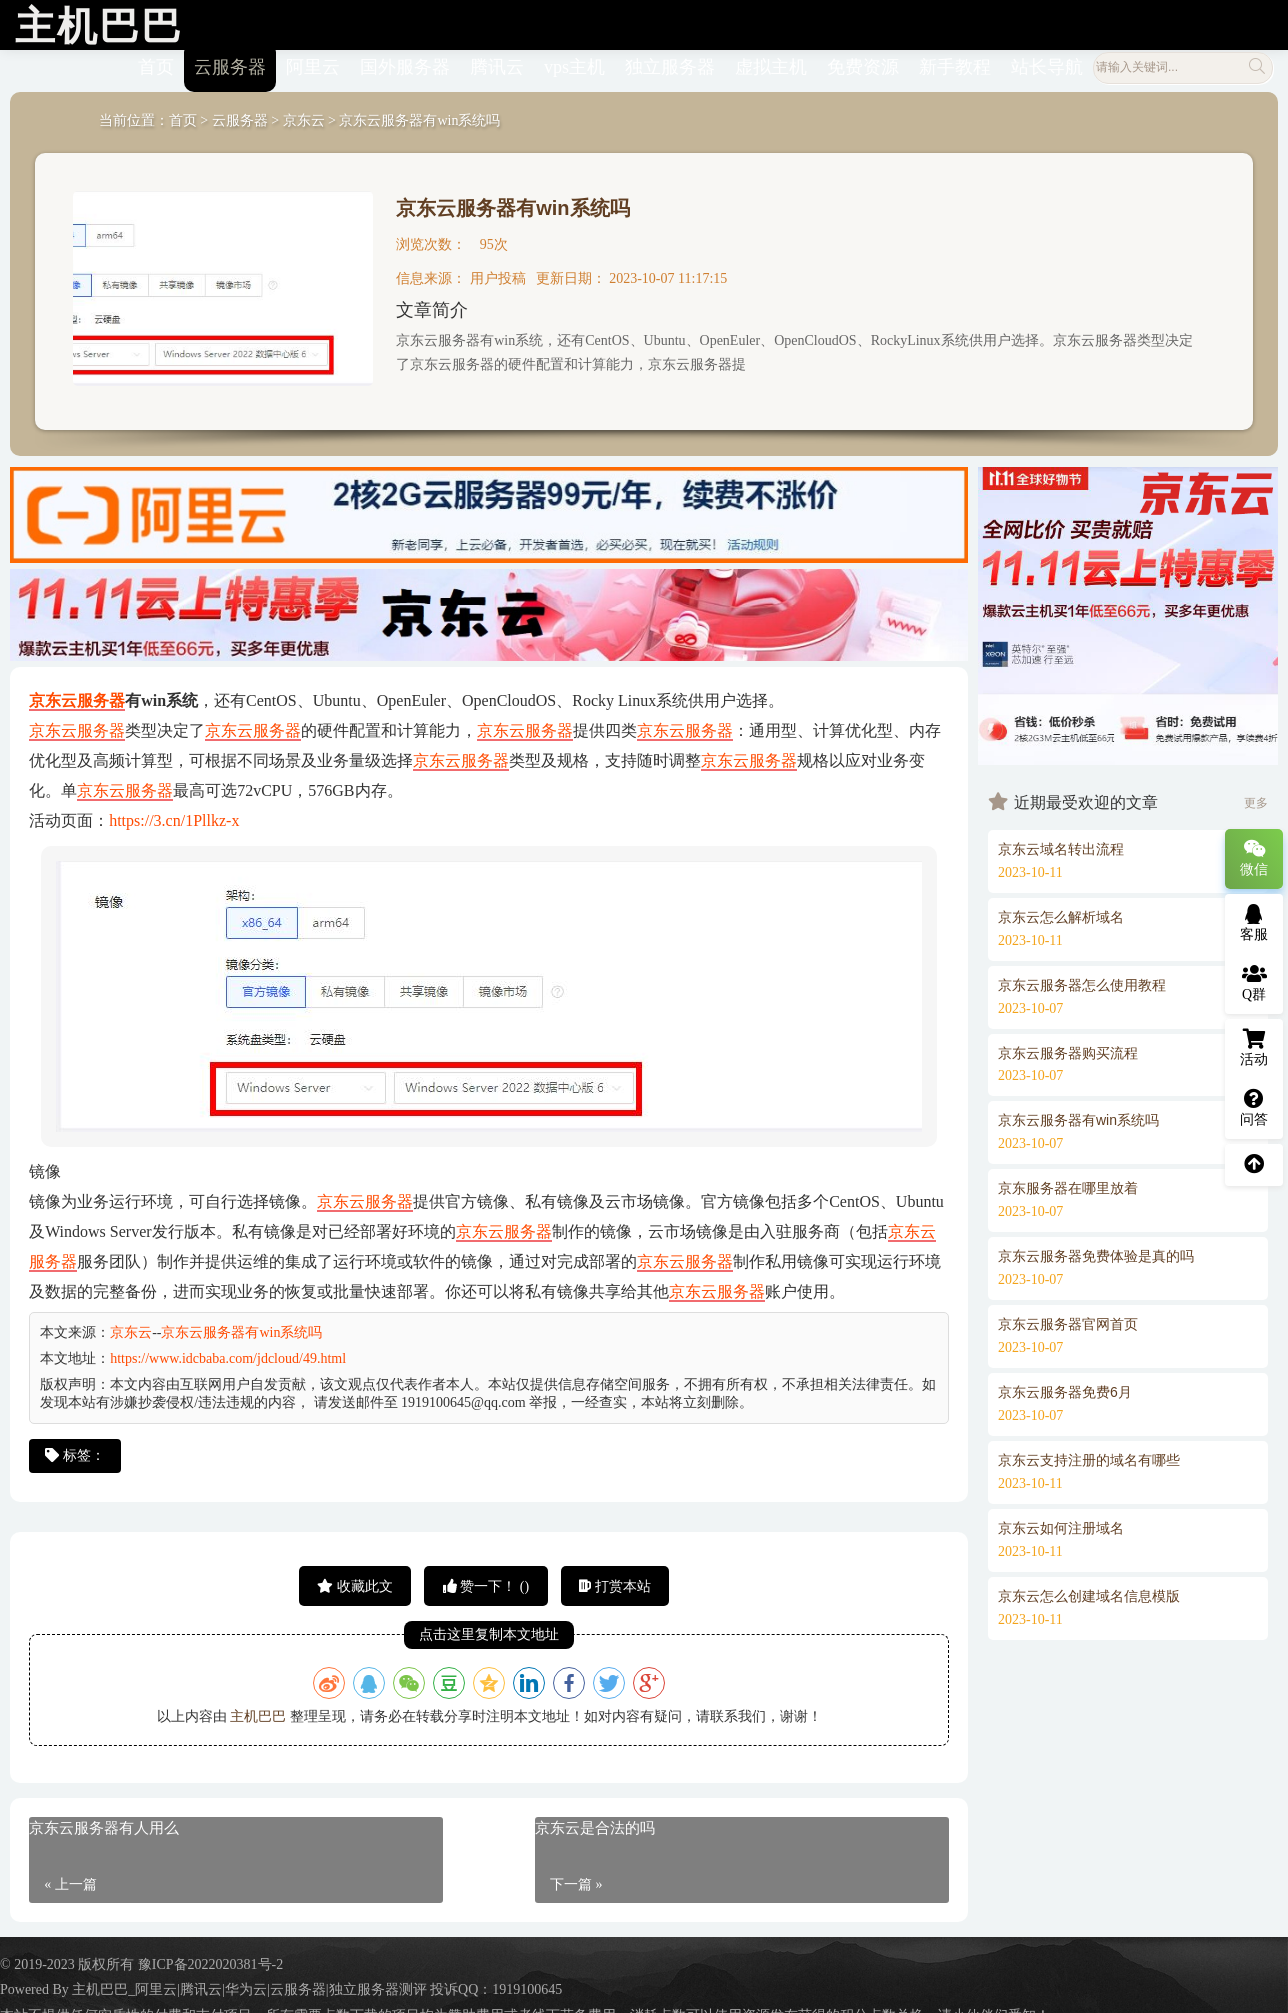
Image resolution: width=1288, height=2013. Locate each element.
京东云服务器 (77, 696)
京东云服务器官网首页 (1068, 1320)
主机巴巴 (258, 1711)
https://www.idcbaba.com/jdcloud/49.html (228, 1354)
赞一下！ (486, 1581)
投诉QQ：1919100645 (496, 1985)
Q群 (1254, 983)
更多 (1256, 798)
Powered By (36, 1985)
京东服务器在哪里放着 (1068, 1184)
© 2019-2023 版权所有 (69, 1960)
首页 (156, 63)
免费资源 (863, 63)
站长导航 (1047, 63)
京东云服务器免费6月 (1065, 1388)
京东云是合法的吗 (595, 1824)
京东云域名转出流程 (1061, 844)
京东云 (304, 116)
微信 (1254, 858)
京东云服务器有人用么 (104, 1824)
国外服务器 (405, 63)
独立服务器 (670, 63)
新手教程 (955, 63)
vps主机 (574, 63)
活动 (1254, 1048)
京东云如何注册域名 (1061, 1523)
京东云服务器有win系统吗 (512, 204)
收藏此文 (355, 1581)
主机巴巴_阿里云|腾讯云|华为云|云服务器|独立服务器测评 (249, 1985)
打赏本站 (615, 1581)
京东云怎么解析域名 (1061, 912)
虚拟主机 (771, 63)
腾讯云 (497, 63)
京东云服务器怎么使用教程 (1082, 980)
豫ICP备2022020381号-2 (210, 1960)
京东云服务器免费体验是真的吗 (1096, 1252)
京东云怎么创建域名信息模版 (1089, 1591)
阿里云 (313, 63)
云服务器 (230, 63)
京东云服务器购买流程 (1068, 1048)
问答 (1254, 1108)
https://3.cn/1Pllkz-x (174, 816)
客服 (1254, 923)
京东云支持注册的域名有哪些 (1089, 1456)
